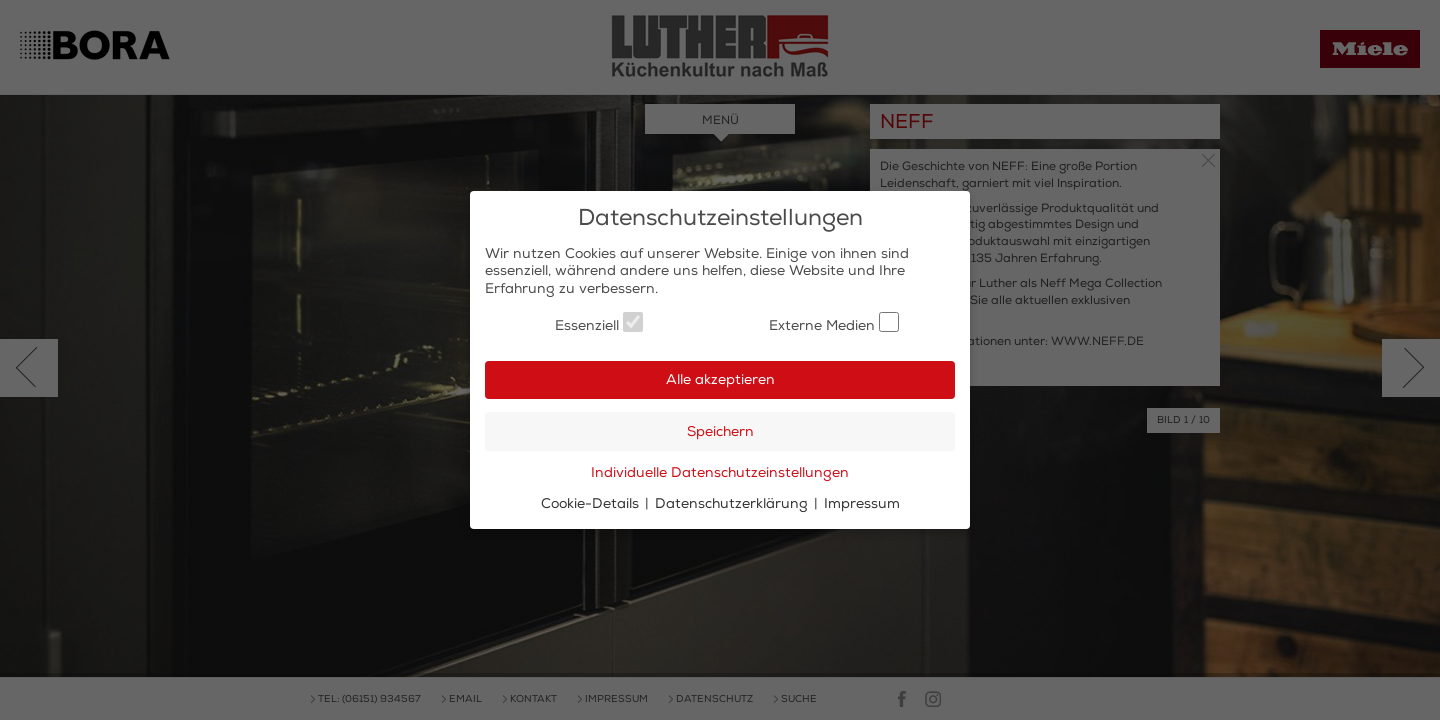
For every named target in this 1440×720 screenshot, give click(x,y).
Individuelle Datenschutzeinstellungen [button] (720, 472)
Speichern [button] (720, 431)
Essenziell (599, 323)
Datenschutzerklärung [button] (733, 503)
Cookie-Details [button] (592, 503)
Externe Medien (834, 323)
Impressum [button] (862, 503)
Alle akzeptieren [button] (720, 379)
